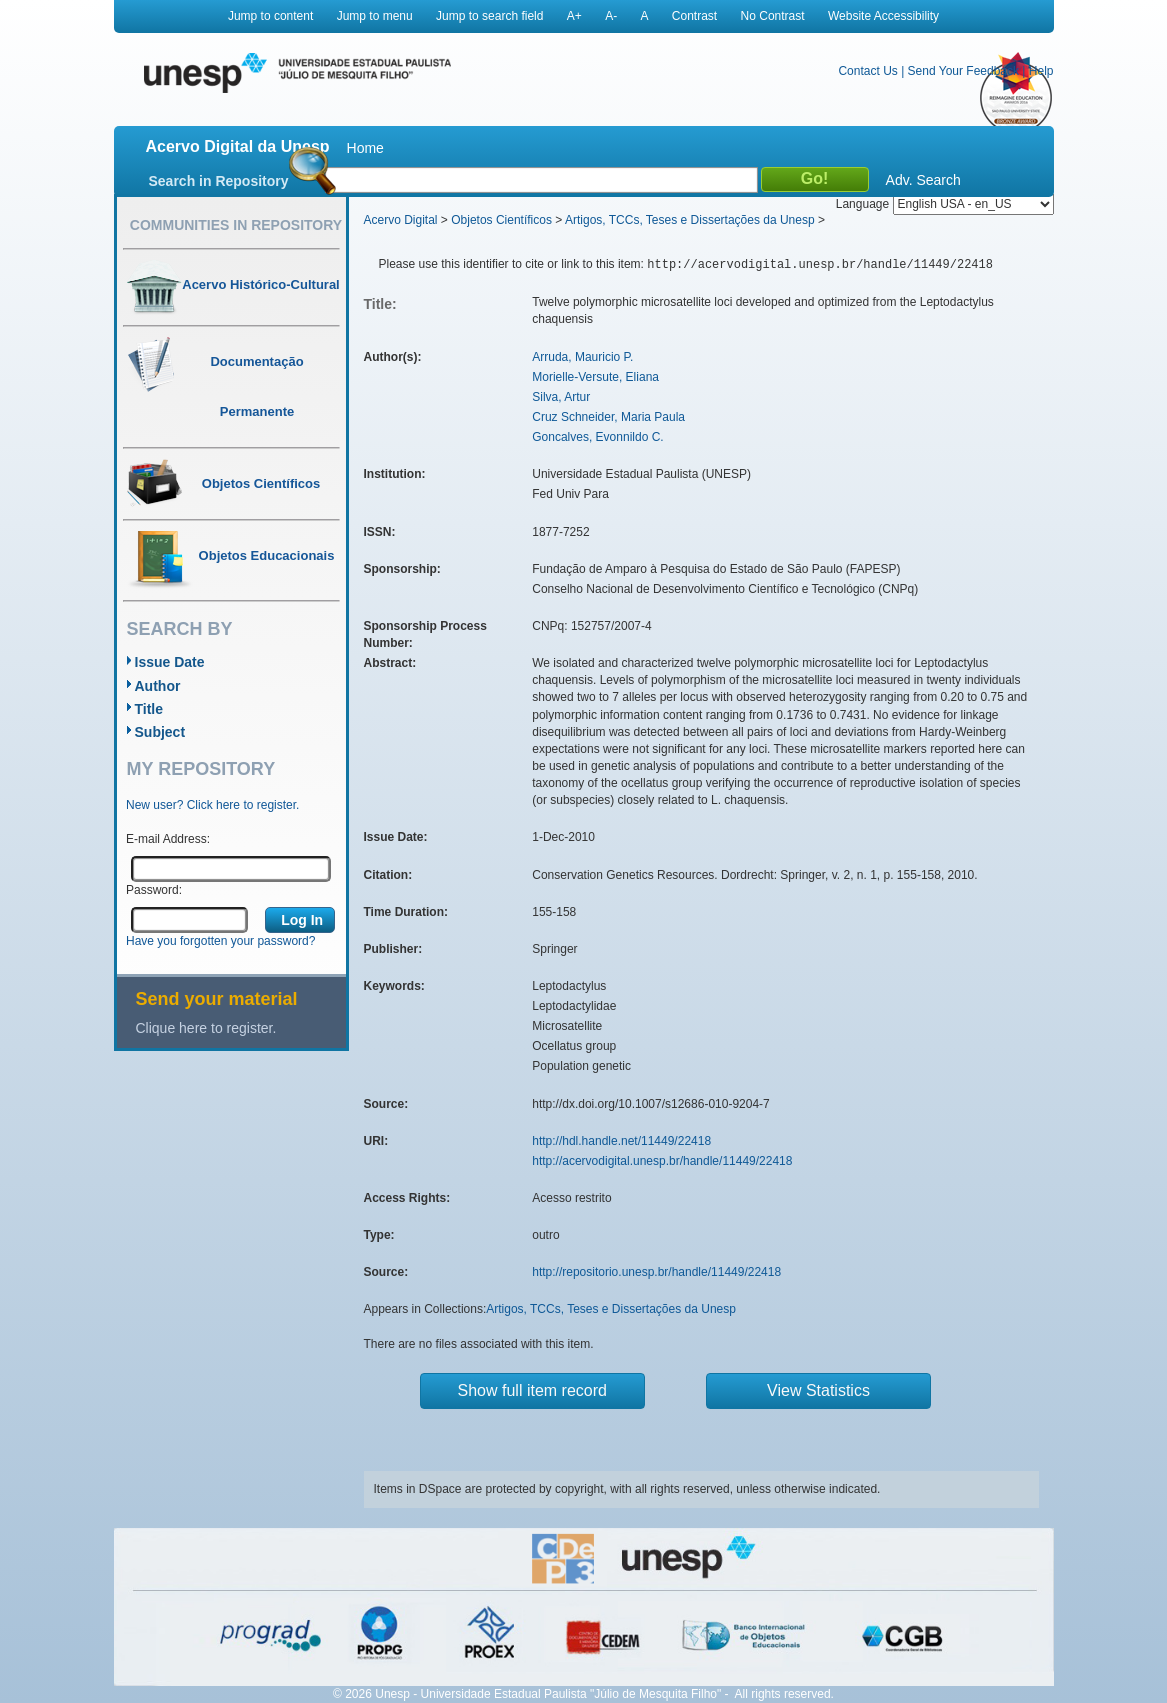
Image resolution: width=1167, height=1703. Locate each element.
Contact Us (867, 71)
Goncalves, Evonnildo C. (597, 437)
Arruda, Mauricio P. (582, 357)
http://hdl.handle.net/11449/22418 (621, 1141)
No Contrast (773, 16)
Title (149, 709)
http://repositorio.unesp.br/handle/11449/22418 (656, 1272)
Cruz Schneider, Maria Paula (608, 417)
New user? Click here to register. (212, 805)
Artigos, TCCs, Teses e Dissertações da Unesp (690, 220)
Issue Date (170, 662)
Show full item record (532, 1390)
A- (611, 16)
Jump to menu (375, 16)
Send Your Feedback (963, 71)
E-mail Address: (168, 839)
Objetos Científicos (501, 220)
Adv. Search (923, 180)
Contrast (694, 16)
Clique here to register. (206, 1028)
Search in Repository (219, 181)
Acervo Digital (401, 220)
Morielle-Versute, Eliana (595, 377)
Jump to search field (489, 16)
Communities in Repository (236, 225)
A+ (574, 16)
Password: (154, 890)
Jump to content (270, 16)
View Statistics (818, 1390)
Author (158, 686)
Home (365, 148)
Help (1041, 71)
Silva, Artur (561, 397)
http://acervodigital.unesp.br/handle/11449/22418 (662, 1161)
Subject (160, 732)
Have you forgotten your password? (220, 941)
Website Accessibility (883, 16)
